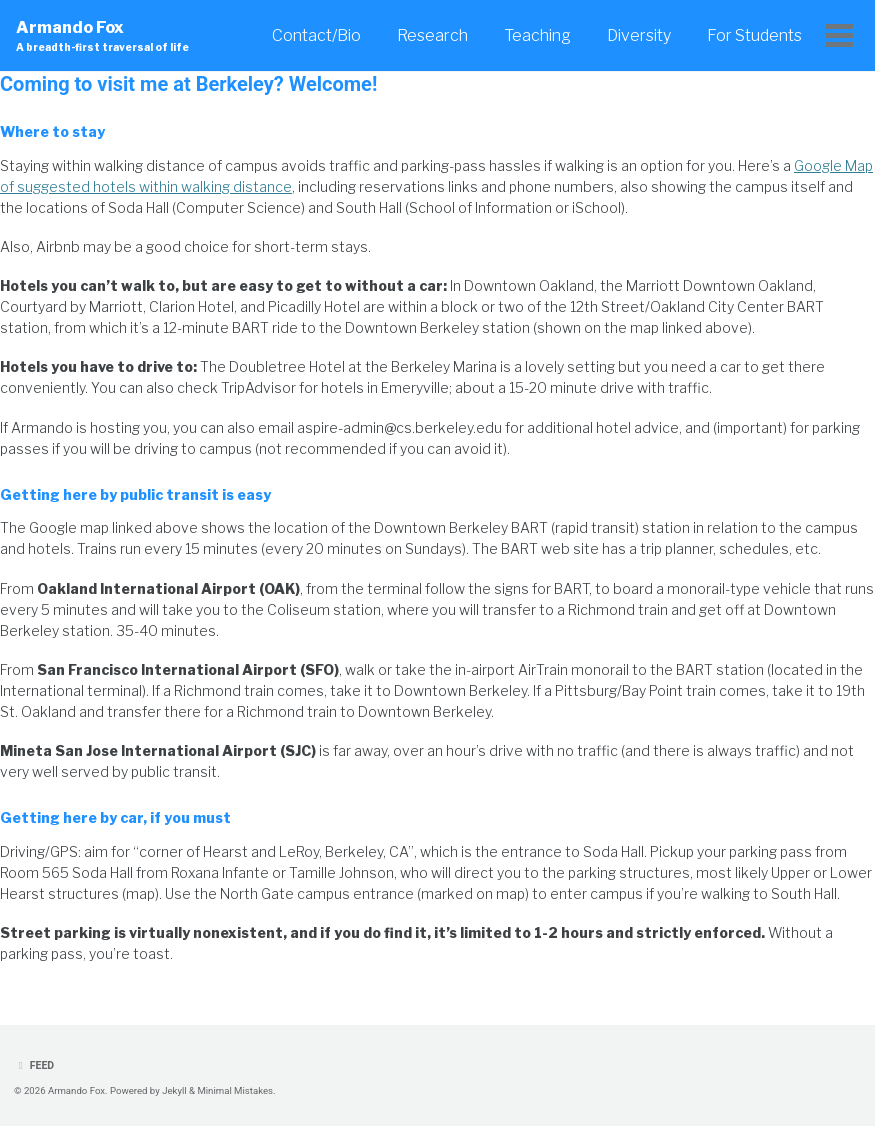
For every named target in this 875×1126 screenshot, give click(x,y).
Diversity (639, 35)
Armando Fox (102, 36)
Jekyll (174, 1090)
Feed (34, 1065)
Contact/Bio (316, 35)
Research (432, 35)
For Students (754, 35)
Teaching (537, 35)
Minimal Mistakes (235, 1090)
